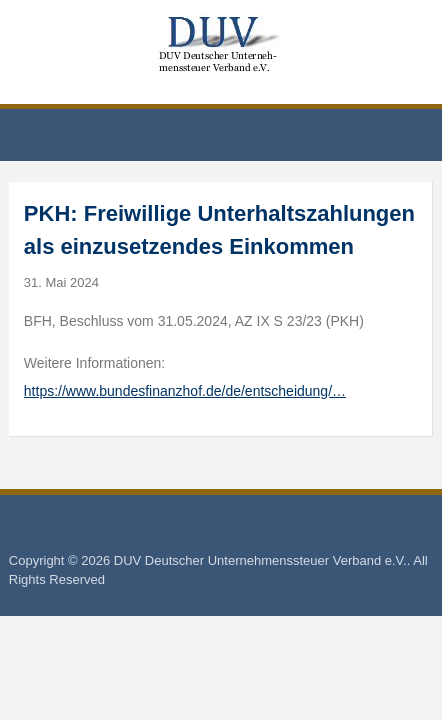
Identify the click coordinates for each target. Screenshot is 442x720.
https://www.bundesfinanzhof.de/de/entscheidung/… (185, 391)
